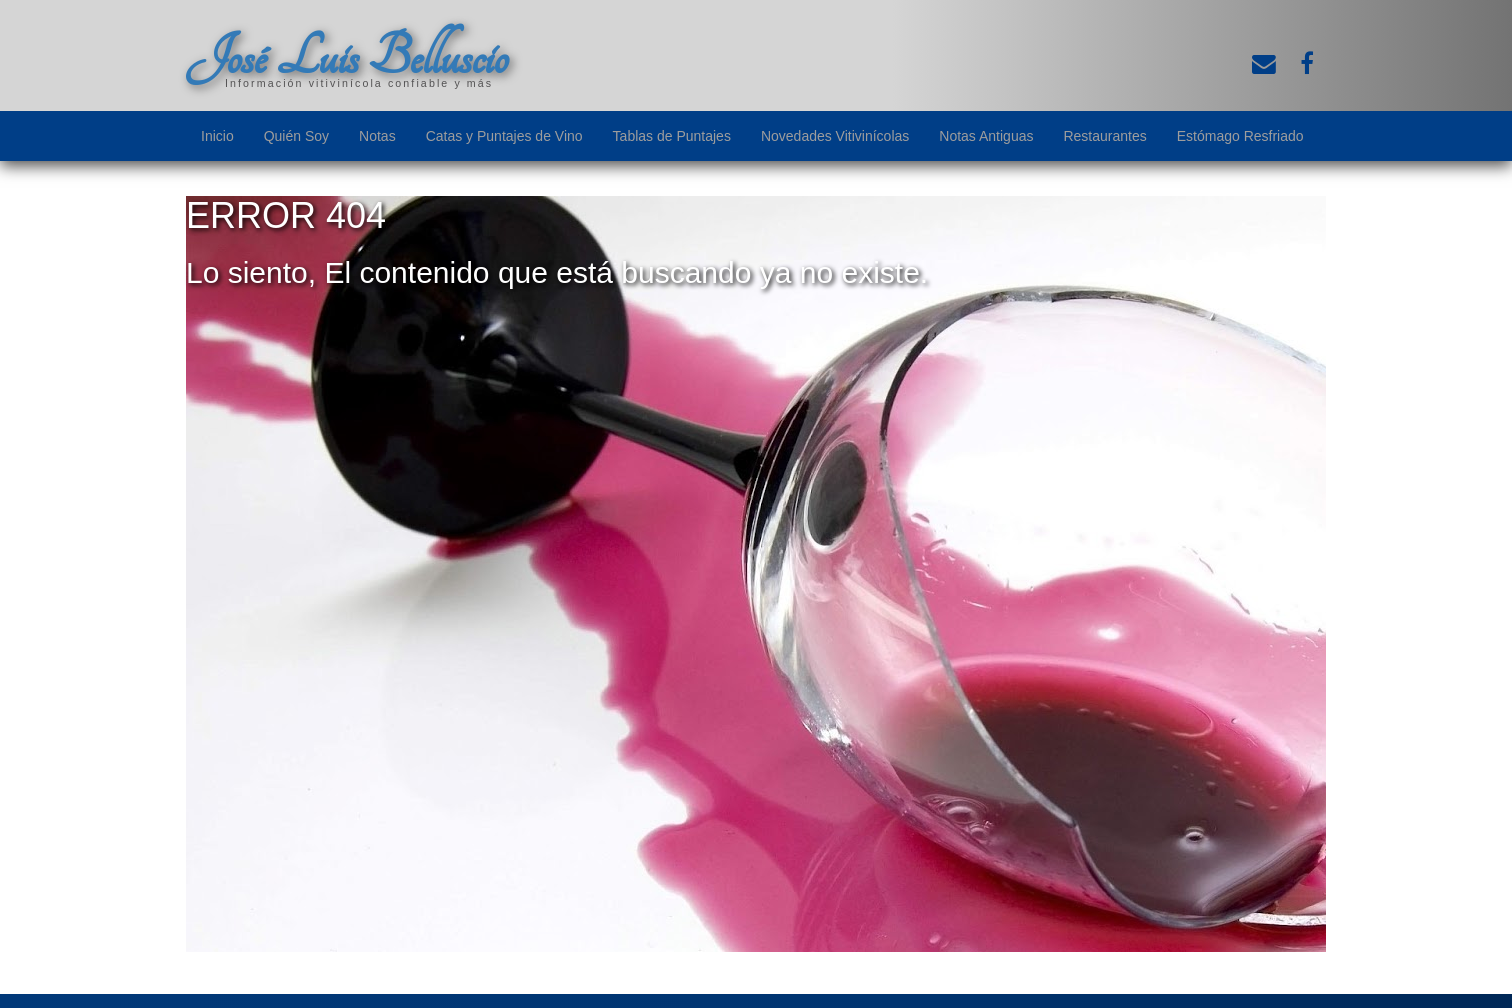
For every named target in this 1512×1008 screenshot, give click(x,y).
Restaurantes (1104, 136)
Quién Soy (296, 136)
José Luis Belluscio (347, 57)
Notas (377, 136)
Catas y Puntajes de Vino (504, 136)
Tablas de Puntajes (672, 136)
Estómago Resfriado (1240, 136)
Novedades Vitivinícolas (835, 136)
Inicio (217, 136)
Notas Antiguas (986, 136)
